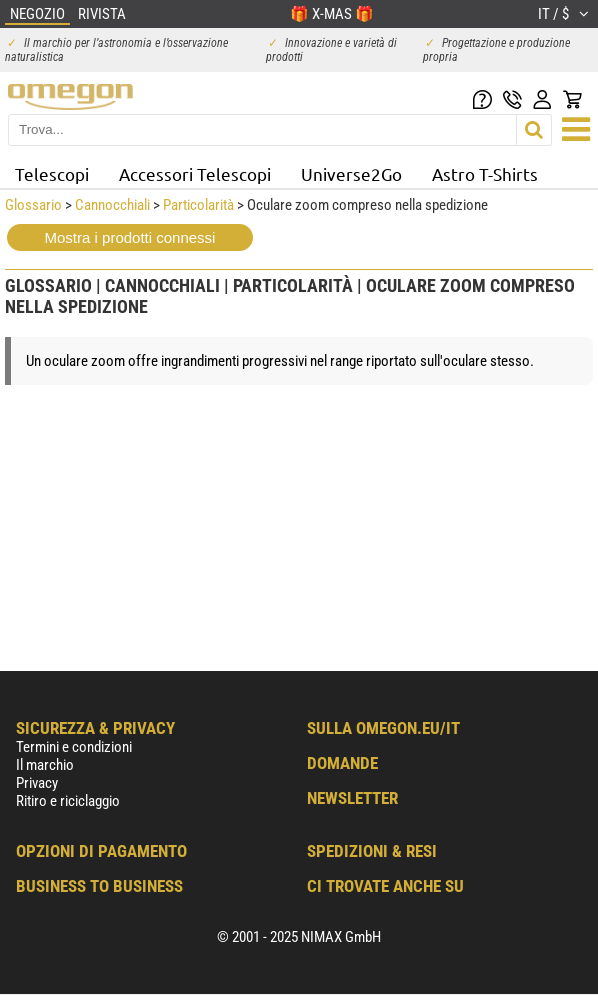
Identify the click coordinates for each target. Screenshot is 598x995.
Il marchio (45, 765)
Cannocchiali (112, 205)
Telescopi (52, 173)
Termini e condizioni (74, 747)
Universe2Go (351, 173)
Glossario (33, 205)
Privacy (37, 783)
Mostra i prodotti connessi (130, 237)
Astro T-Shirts (485, 173)
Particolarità (198, 205)
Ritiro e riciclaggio (68, 801)
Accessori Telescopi (195, 173)
